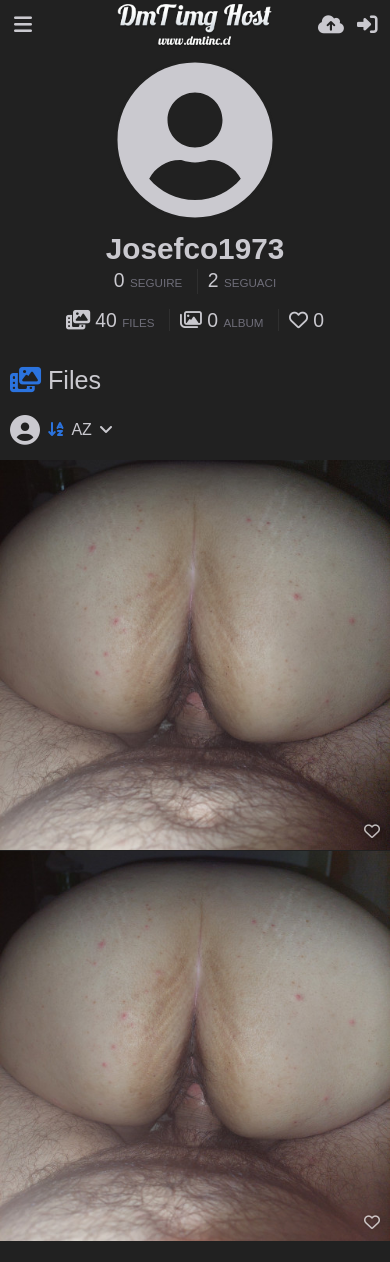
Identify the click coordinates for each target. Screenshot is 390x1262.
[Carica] (331, 25)
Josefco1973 (195, 248)
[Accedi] (367, 25)
